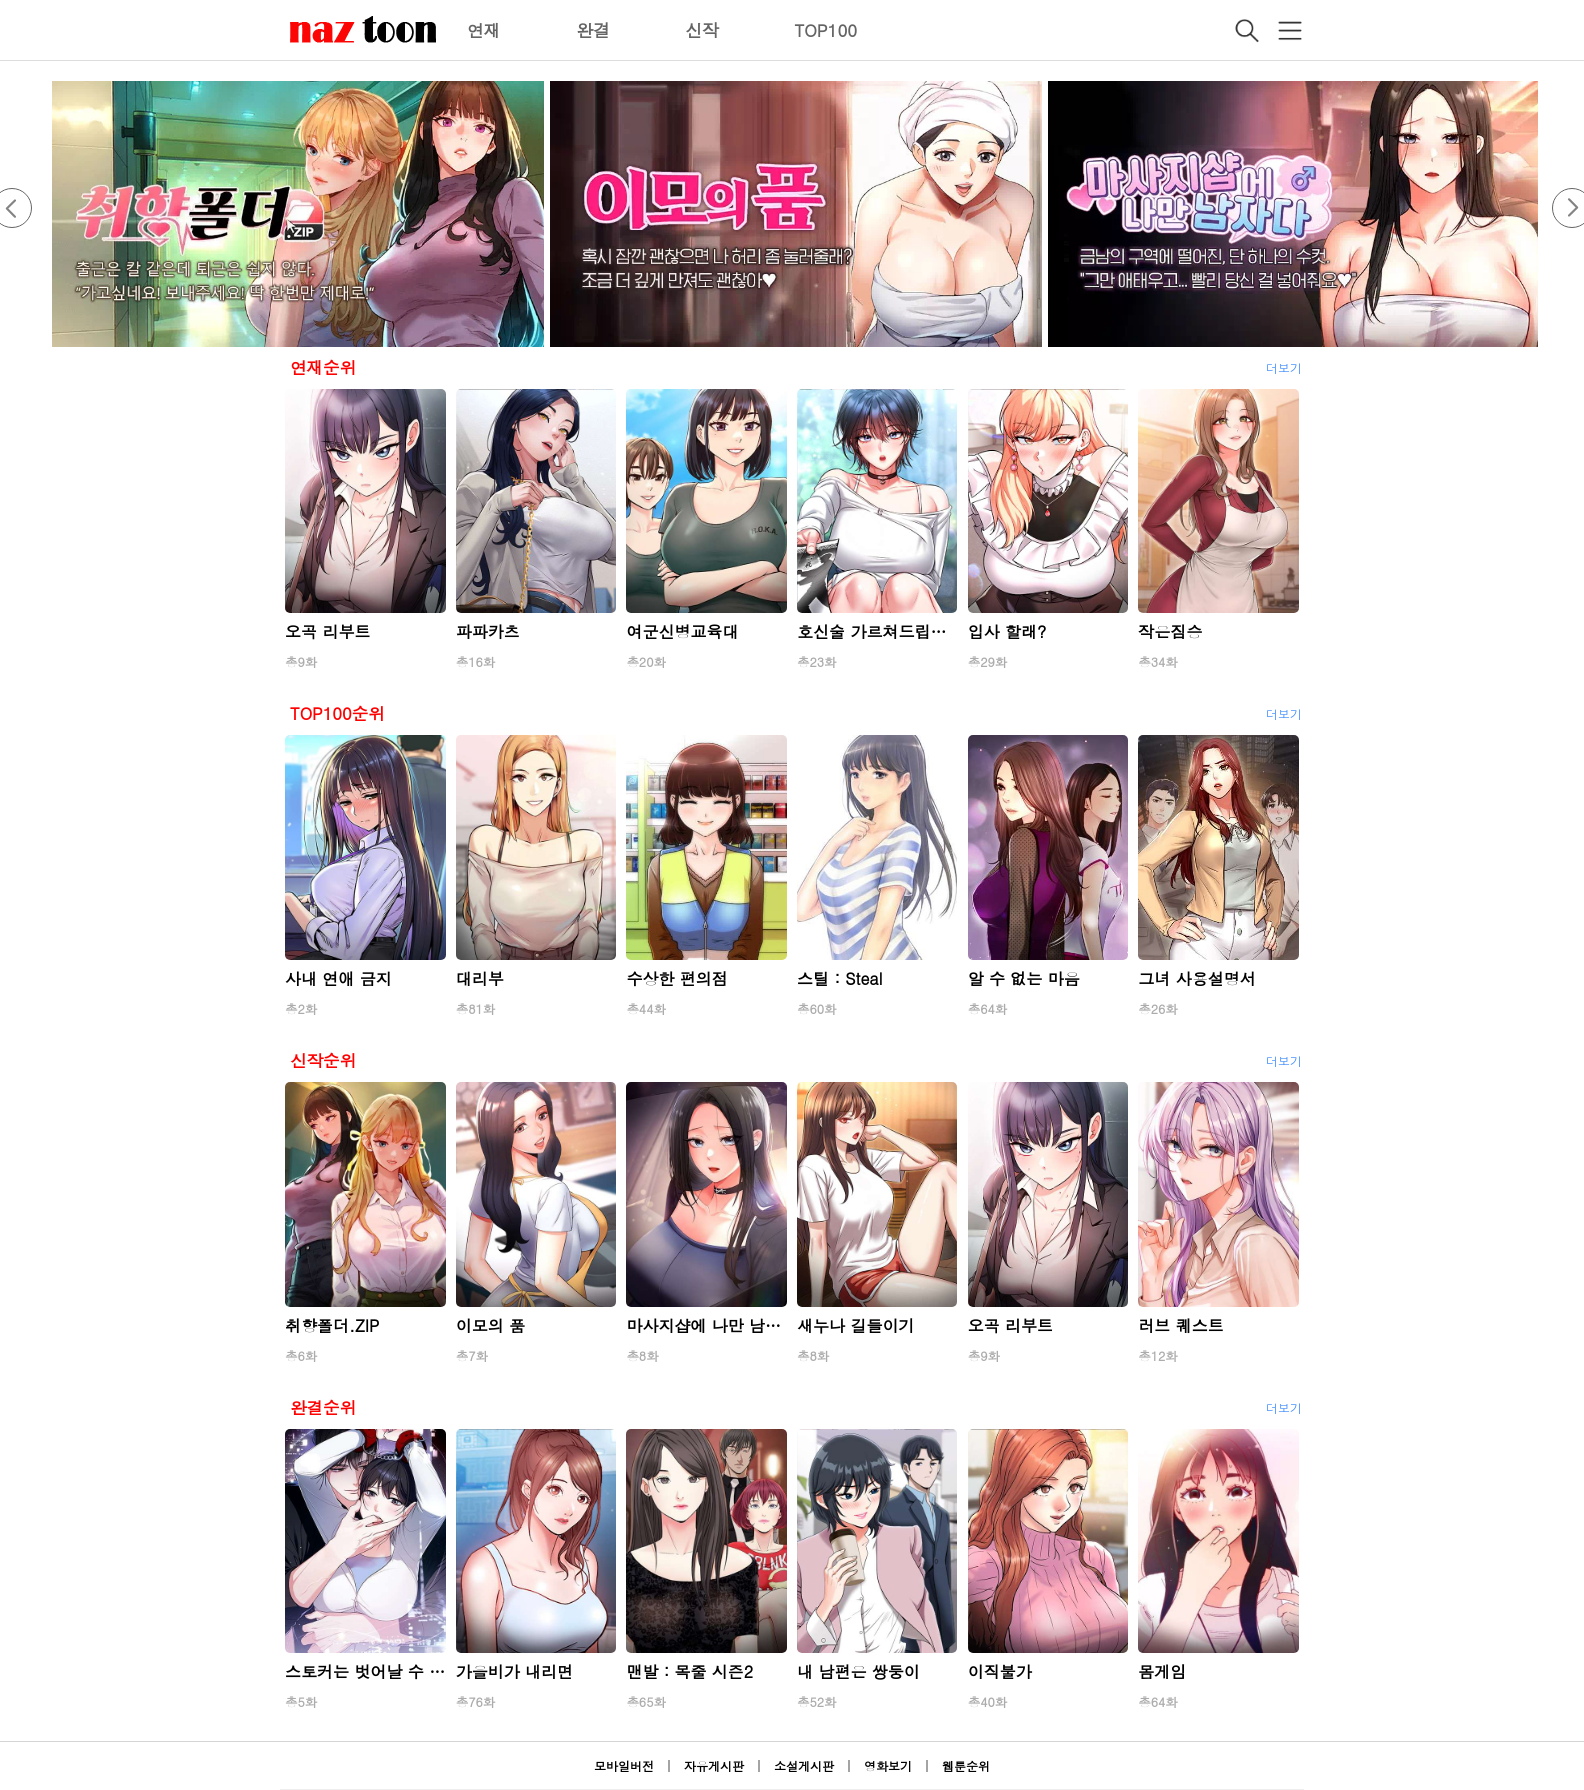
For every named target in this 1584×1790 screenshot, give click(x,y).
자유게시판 (714, 1765)
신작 (702, 30)
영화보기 (888, 1765)
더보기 (1284, 367)
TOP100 (825, 30)
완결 (593, 30)
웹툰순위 (966, 1765)
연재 (484, 30)
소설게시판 (804, 1765)
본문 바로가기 (0, 0)
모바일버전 (624, 1765)
